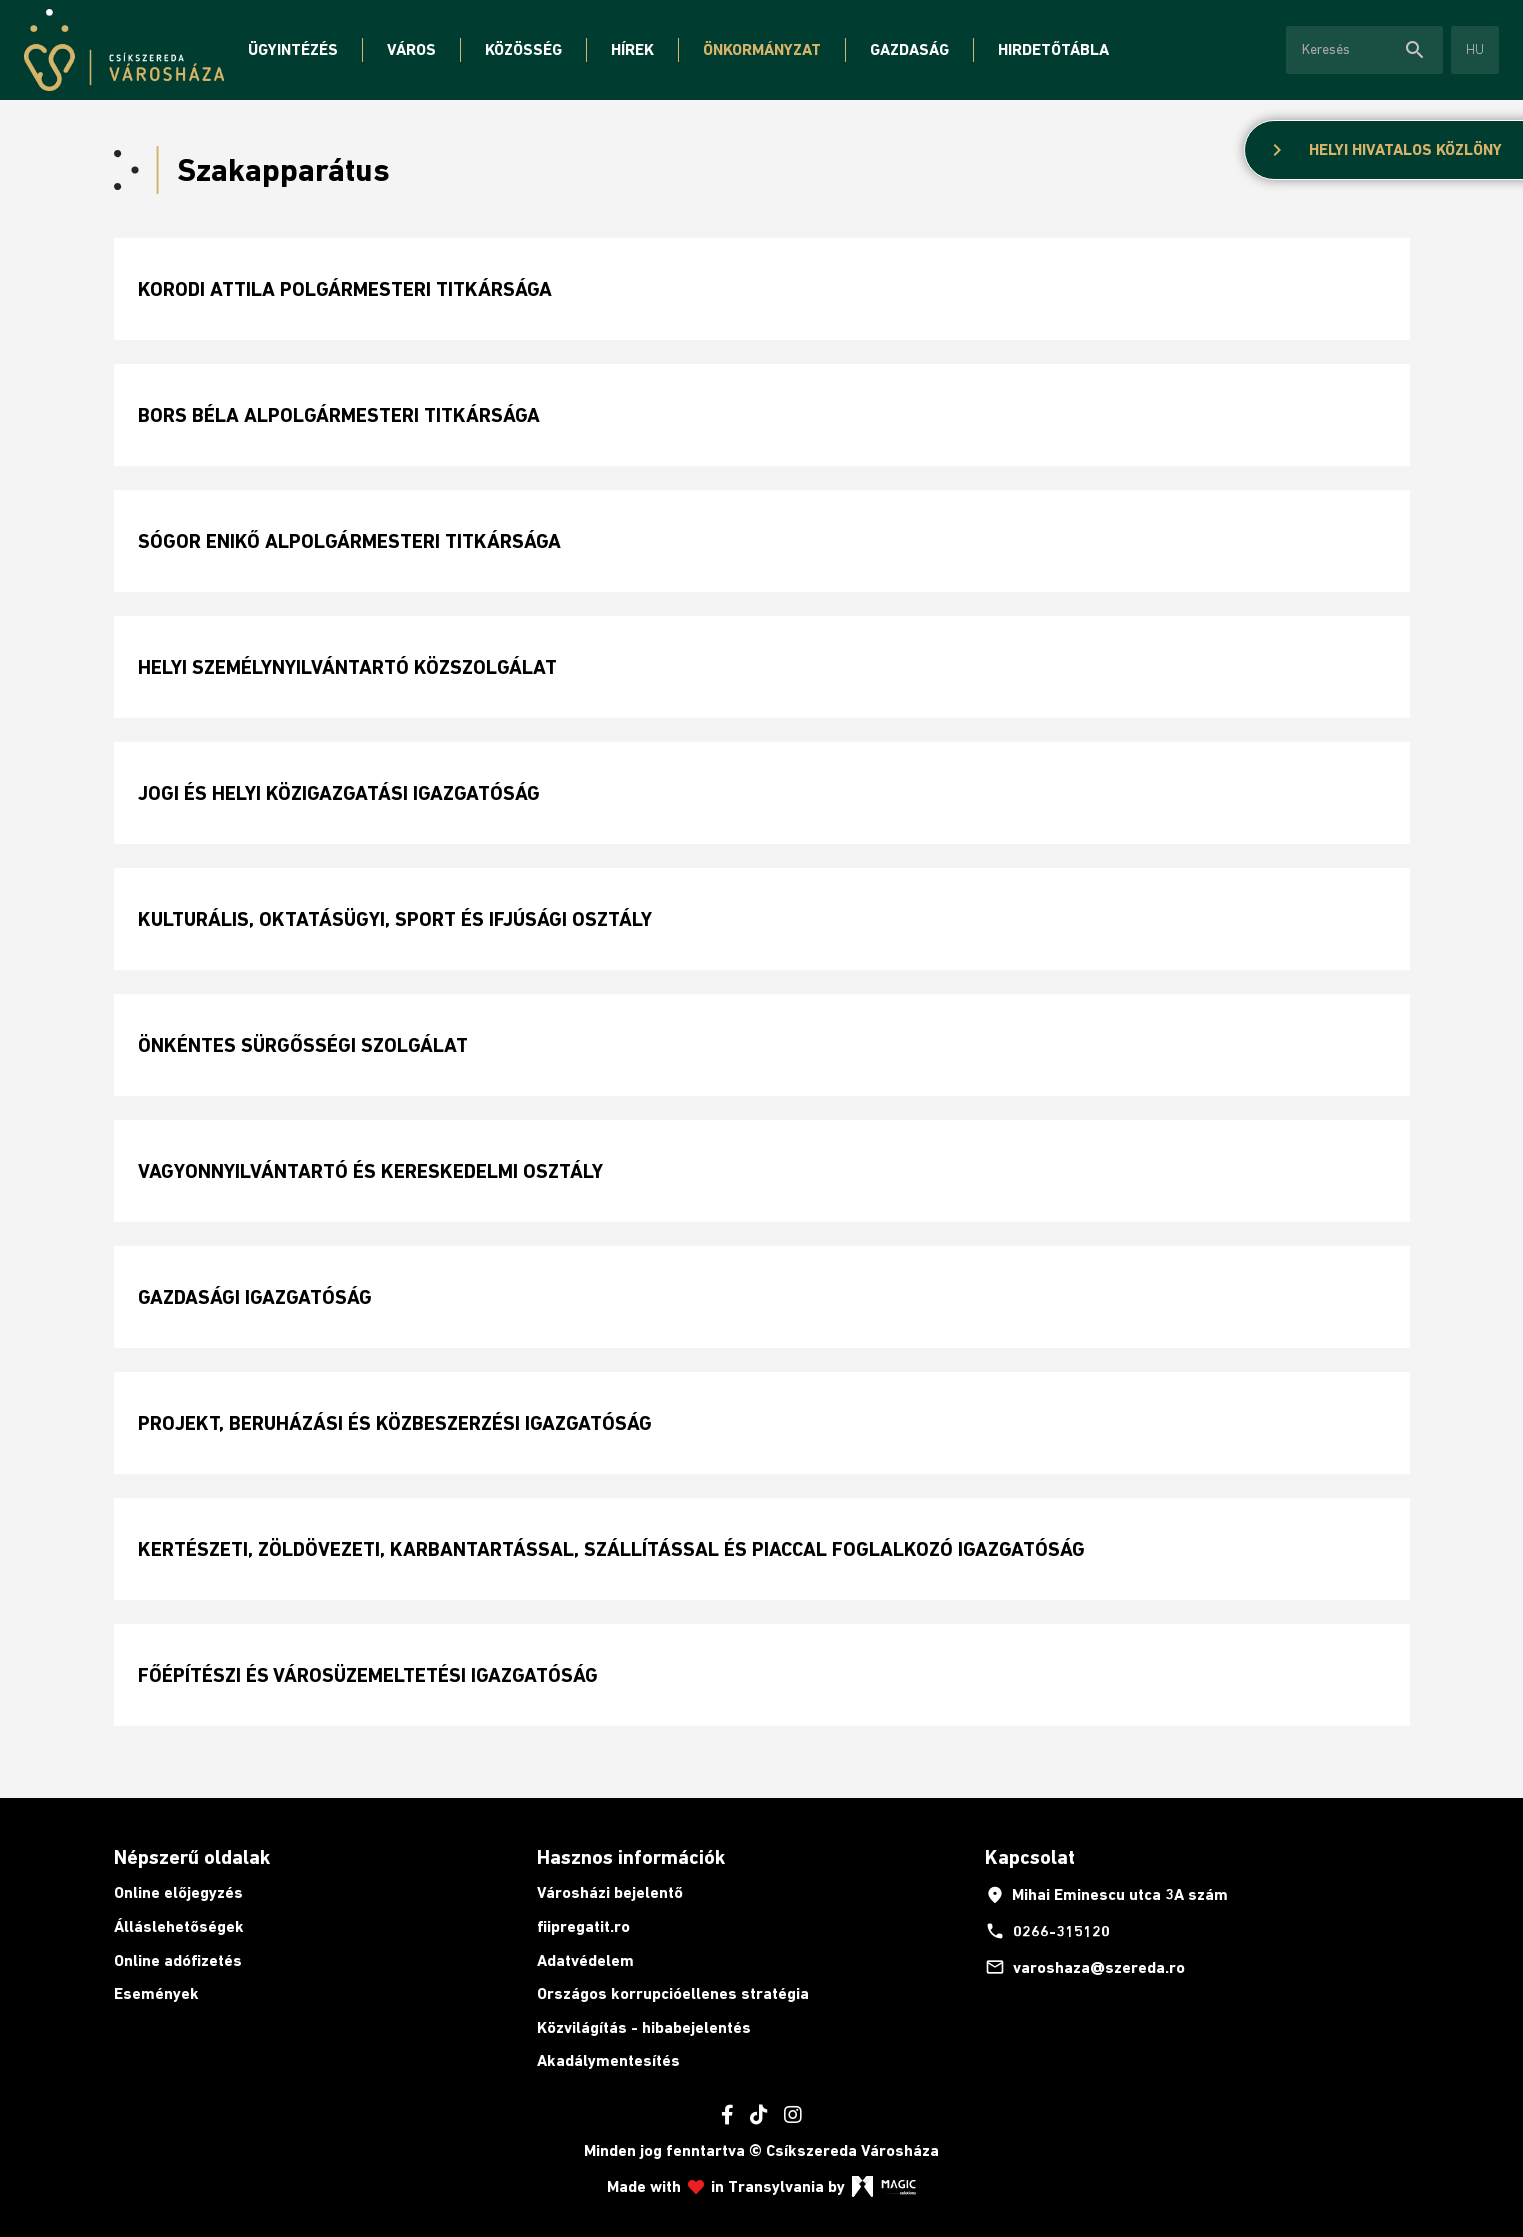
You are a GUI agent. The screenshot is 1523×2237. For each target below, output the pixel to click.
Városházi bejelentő (610, 1892)
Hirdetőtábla (1053, 49)
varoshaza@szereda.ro (1085, 1967)
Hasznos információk (631, 1857)
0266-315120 (1047, 1931)
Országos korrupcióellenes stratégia (673, 1993)
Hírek (632, 49)
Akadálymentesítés (608, 2060)
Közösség (523, 49)
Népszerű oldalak (192, 1857)
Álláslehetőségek (179, 1926)
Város (411, 49)
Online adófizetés (178, 1960)
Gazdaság (909, 49)
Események (156, 1993)
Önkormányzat (762, 49)
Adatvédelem (585, 1960)
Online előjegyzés (178, 1892)
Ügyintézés (293, 49)
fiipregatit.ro (583, 1926)
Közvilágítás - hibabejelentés (644, 2027)
